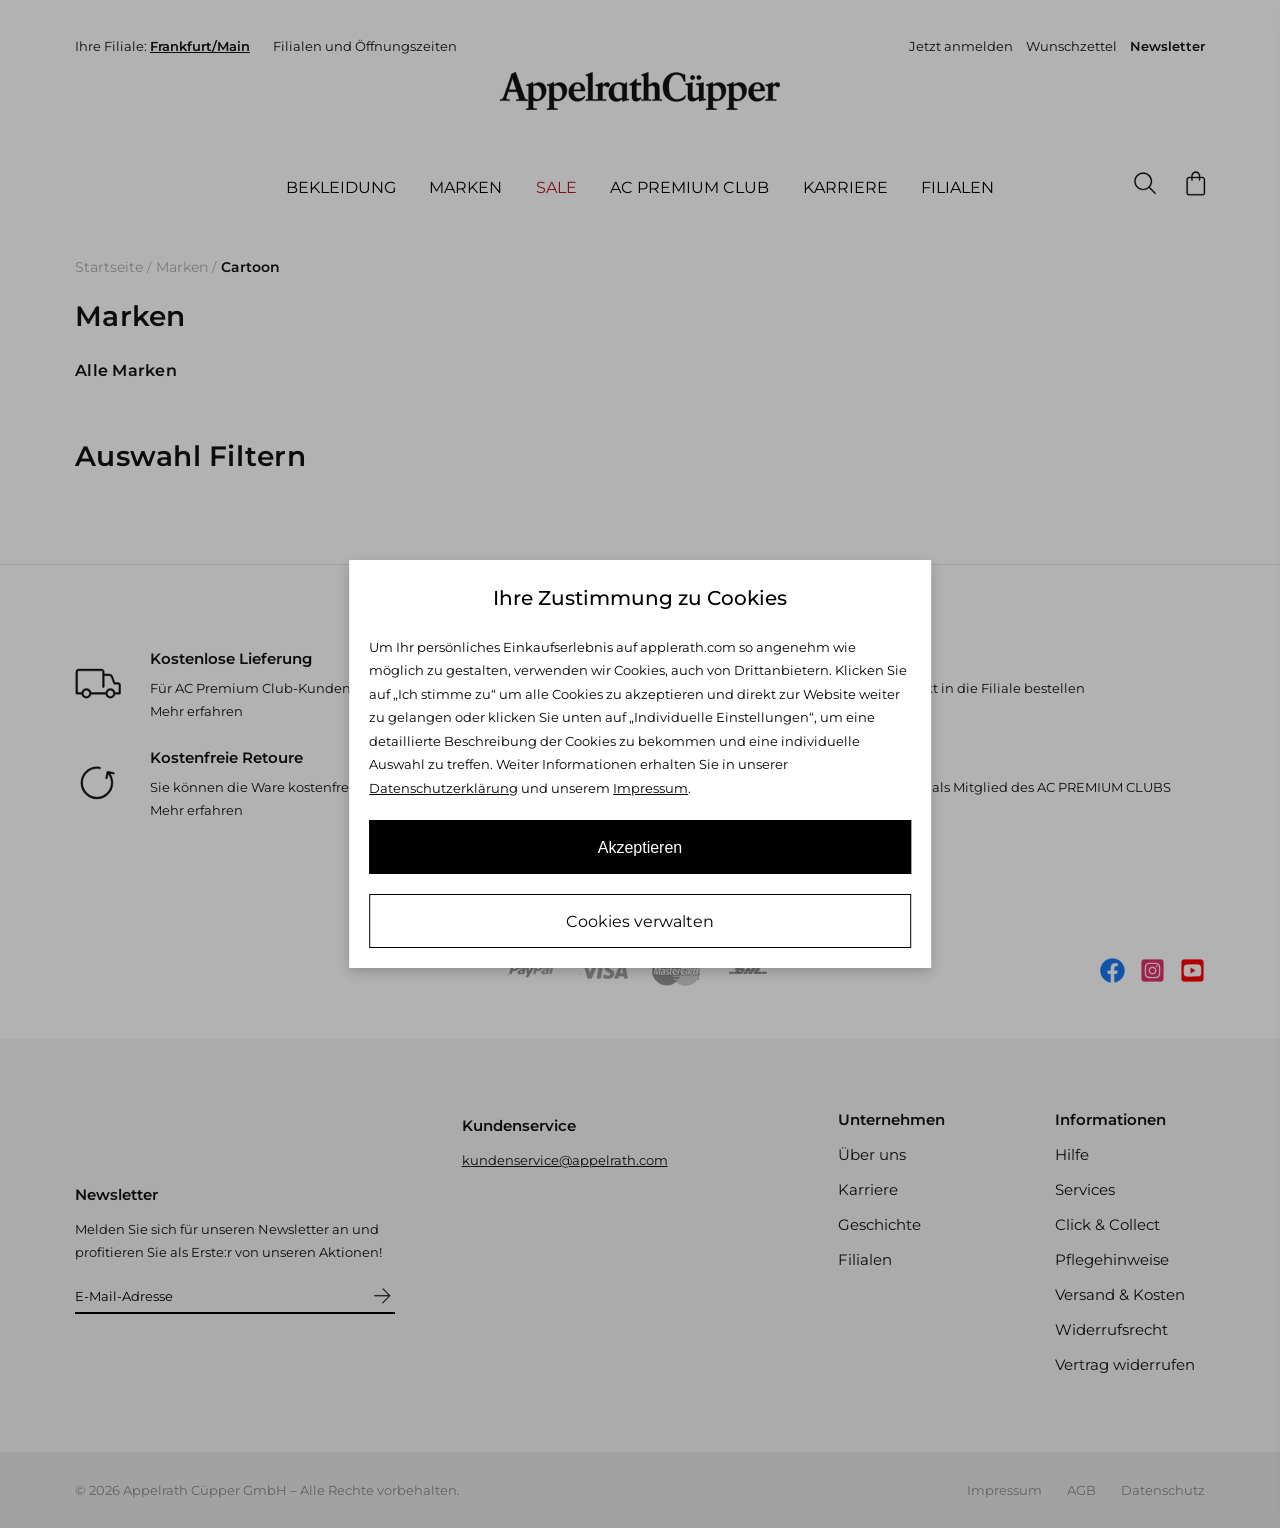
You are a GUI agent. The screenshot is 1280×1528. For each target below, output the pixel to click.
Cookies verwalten (640, 921)
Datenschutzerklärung (443, 788)
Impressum (650, 788)
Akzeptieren (640, 847)
